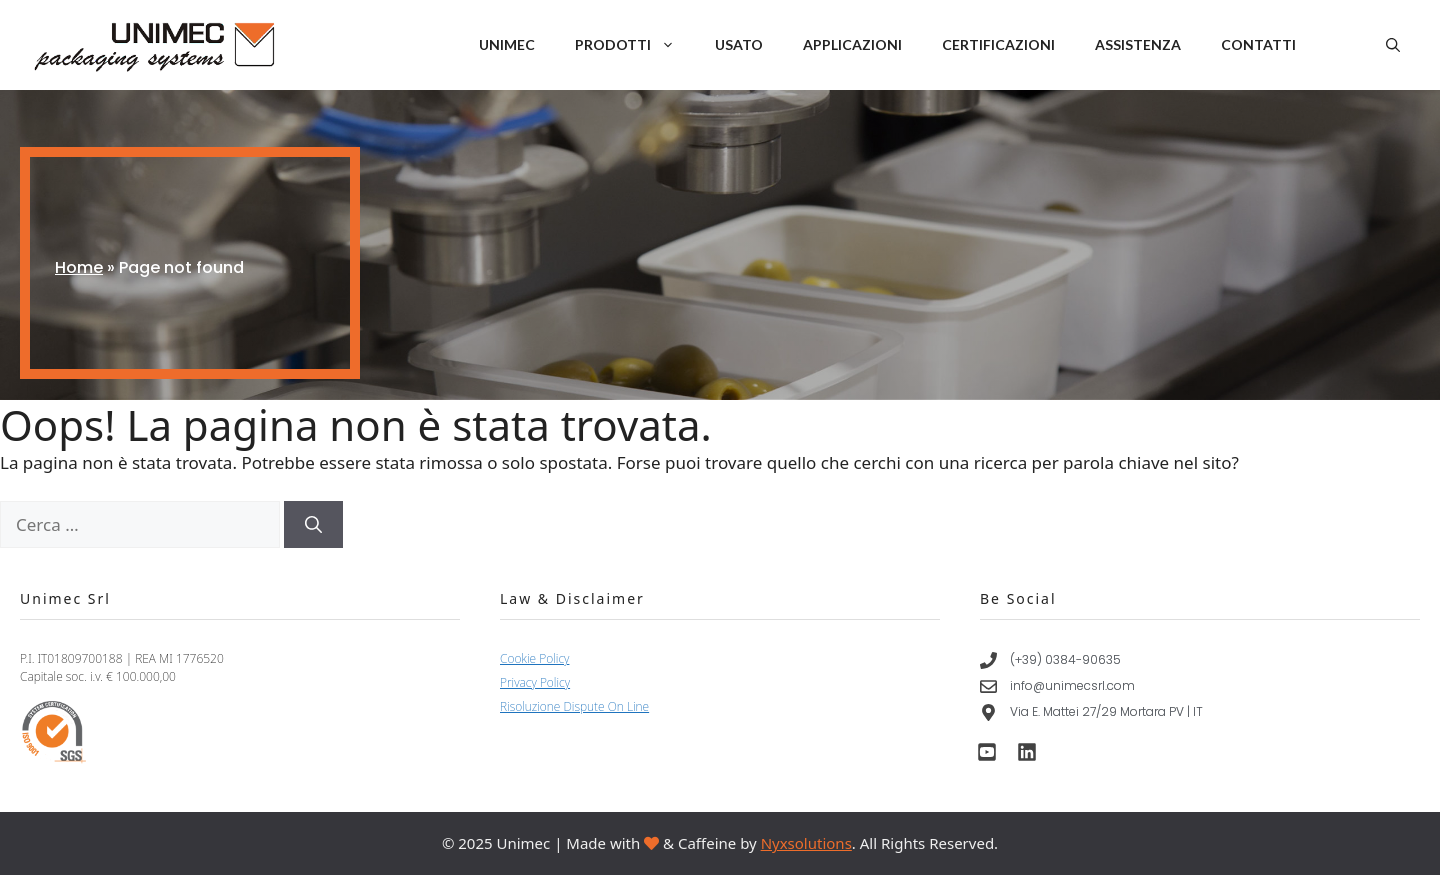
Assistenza (1138, 44)
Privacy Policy (535, 682)
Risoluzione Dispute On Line (574, 706)
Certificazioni (998, 44)
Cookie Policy (534, 658)
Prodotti (635, 45)
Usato (739, 44)
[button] (1393, 45)
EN (1328, 45)
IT (1353, 45)
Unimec (507, 44)
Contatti (1258, 44)
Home (79, 267)
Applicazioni (852, 44)
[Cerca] (313, 525)
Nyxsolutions (806, 843)
